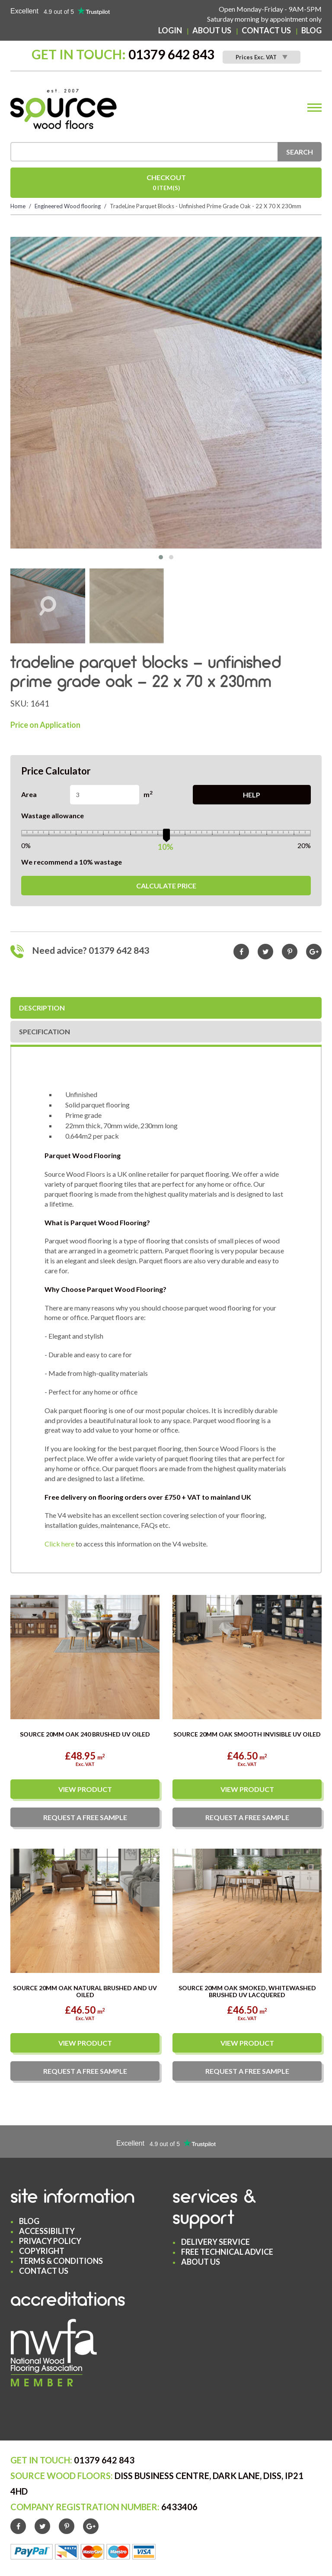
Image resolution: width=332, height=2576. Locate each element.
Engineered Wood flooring (68, 206)
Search (299, 152)
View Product (85, 1789)
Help (251, 795)
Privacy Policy (50, 2241)
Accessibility (47, 2231)
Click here (59, 1544)
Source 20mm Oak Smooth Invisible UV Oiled (247, 1734)
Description (42, 1008)
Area (29, 794)
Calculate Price (166, 885)
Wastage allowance (52, 815)
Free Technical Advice (227, 2251)
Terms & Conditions (61, 2261)
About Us (211, 30)
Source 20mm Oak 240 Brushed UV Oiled (85, 1734)
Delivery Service (215, 2242)
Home (18, 206)
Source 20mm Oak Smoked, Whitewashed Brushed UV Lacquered (247, 1991)
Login (170, 30)
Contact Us (266, 30)
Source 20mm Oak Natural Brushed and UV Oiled (85, 1991)
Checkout (166, 183)
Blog (311, 30)
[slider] (166, 834)
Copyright (41, 2251)
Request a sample (85, 1817)
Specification (44, 1031)
